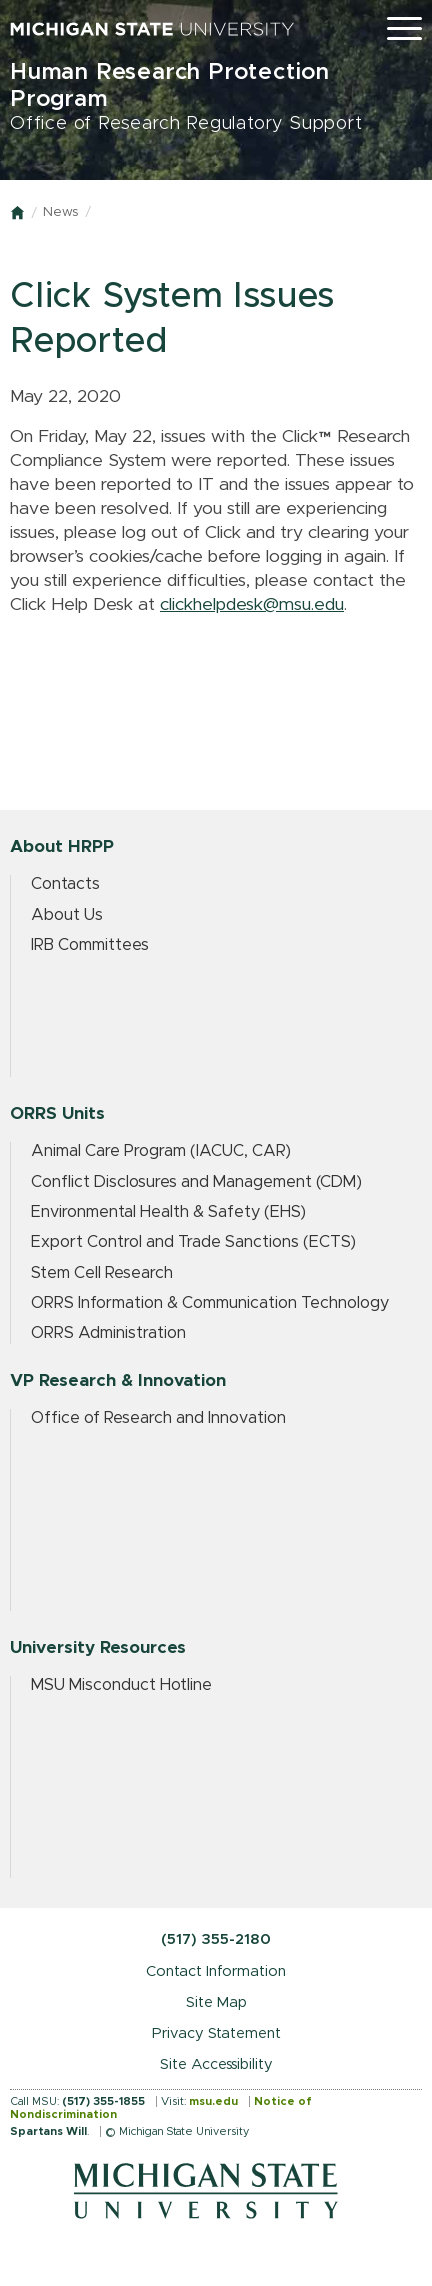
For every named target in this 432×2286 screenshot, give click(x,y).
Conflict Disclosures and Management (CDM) (196, 1182)
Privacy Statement (216, 2033)
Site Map (216, 2002)
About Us (67, 915)
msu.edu (213, 2101)
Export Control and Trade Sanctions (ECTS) (193, 1242)
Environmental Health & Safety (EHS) (168, 1212)
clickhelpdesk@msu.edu (252, 605)
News (60, 212)
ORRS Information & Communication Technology (210, 1303)
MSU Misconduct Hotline (121, 1685)
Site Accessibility (216, 2064)
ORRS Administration (108, 1333)
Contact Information (216, 1971)
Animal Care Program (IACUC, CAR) (161, 1151)
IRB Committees (90, 945)
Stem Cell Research (102, 1273)
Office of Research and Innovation (158, 1418)
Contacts (65, 884)
